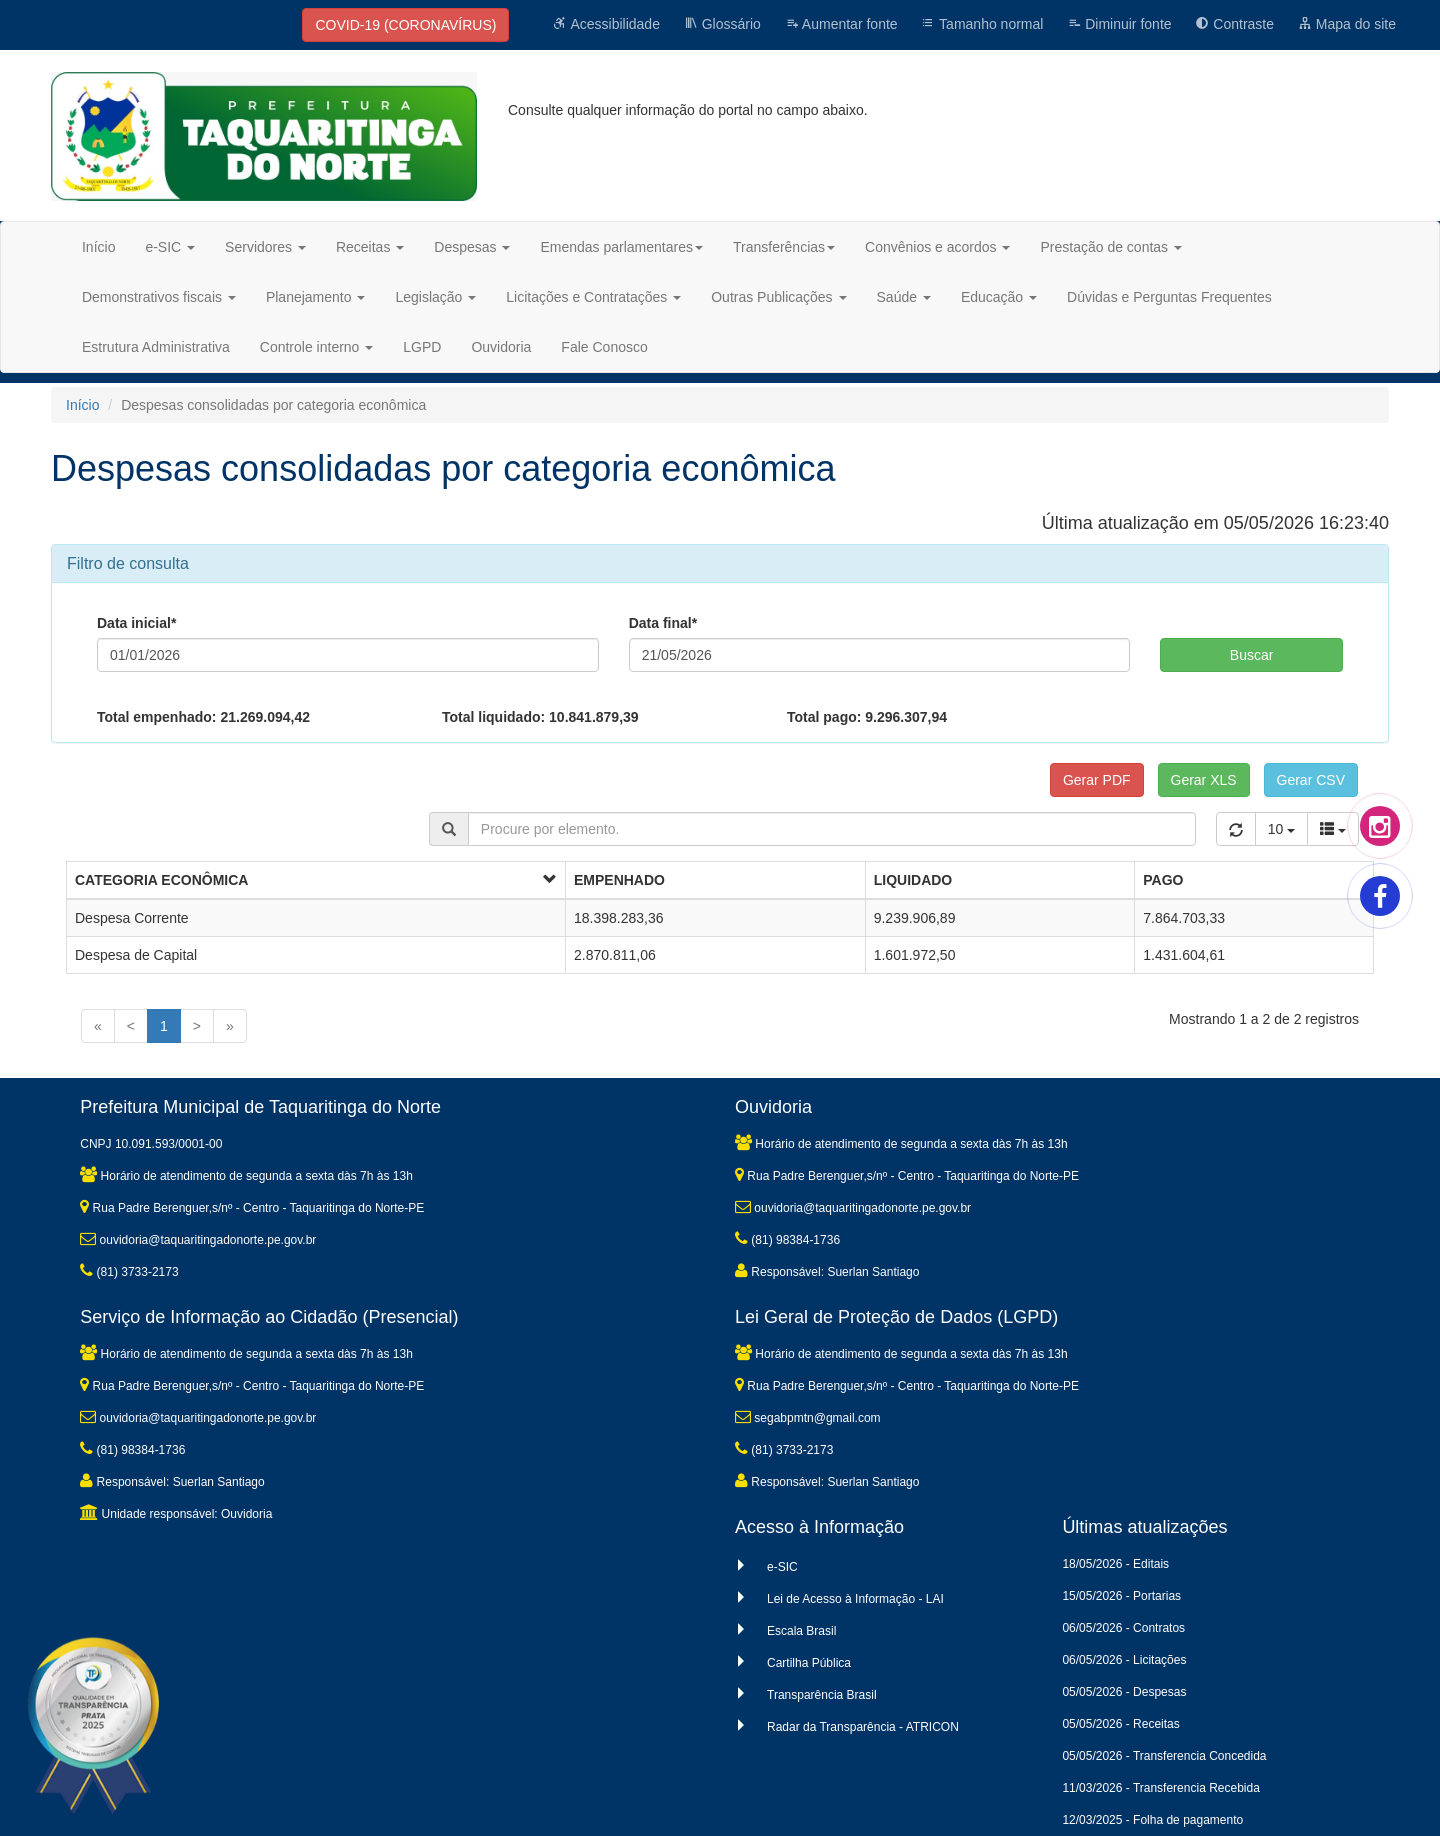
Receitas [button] (370, 247)
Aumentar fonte (841, 24)
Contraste (1234, 24)
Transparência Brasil (822, 1695)
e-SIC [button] (170, 247)
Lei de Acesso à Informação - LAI (855, 1599)
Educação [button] (999, 297)
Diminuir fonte (1119, 24)
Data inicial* (136, 623)
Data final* (663, 623)
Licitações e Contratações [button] (593, 297)
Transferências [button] (784, 247)
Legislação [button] (435, 297)
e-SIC (782, 1567)
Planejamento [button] (316, 297)
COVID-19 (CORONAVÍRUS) (405, 25)
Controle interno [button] (317, 347)
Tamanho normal (982, 24)
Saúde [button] (904, 297)
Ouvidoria (501, 347)
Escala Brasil (801, 1631)
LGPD (422, 347)
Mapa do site (1347, 24)
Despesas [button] (472, 247)
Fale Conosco (604, 347)
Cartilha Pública (809, 1663)
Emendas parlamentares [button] (621, 247)
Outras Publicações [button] (778, 297)
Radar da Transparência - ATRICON (863, 1727)
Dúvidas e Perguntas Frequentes (1169, 297)
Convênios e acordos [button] (937, 247)
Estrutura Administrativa (156, 347)
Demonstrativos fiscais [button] (159, 297)
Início (98, 247)
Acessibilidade (606, 24)
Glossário (722, 24)
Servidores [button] (265, 247)
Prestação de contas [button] (1111, 247)
